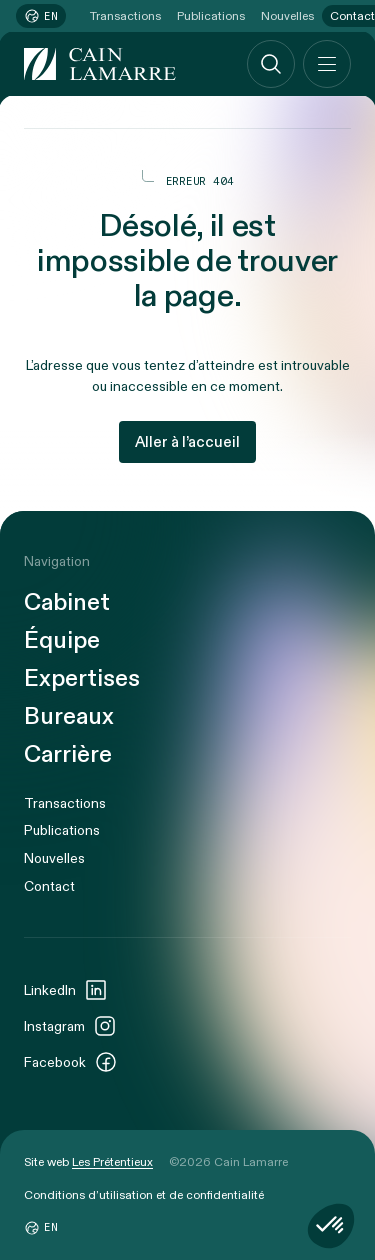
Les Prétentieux (112, 1162)
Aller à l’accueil (187, 442)
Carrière (68, 755)
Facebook (71, 1062)
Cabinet (67, 603)
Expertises (82, 679)
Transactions (125, 16)
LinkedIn (66, 990)
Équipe (62, 641)
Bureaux (69, 717)
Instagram (70, 1026)
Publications (211, 16)
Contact (49, 886)
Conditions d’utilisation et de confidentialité (144, 1195)
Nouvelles (287, 16)
